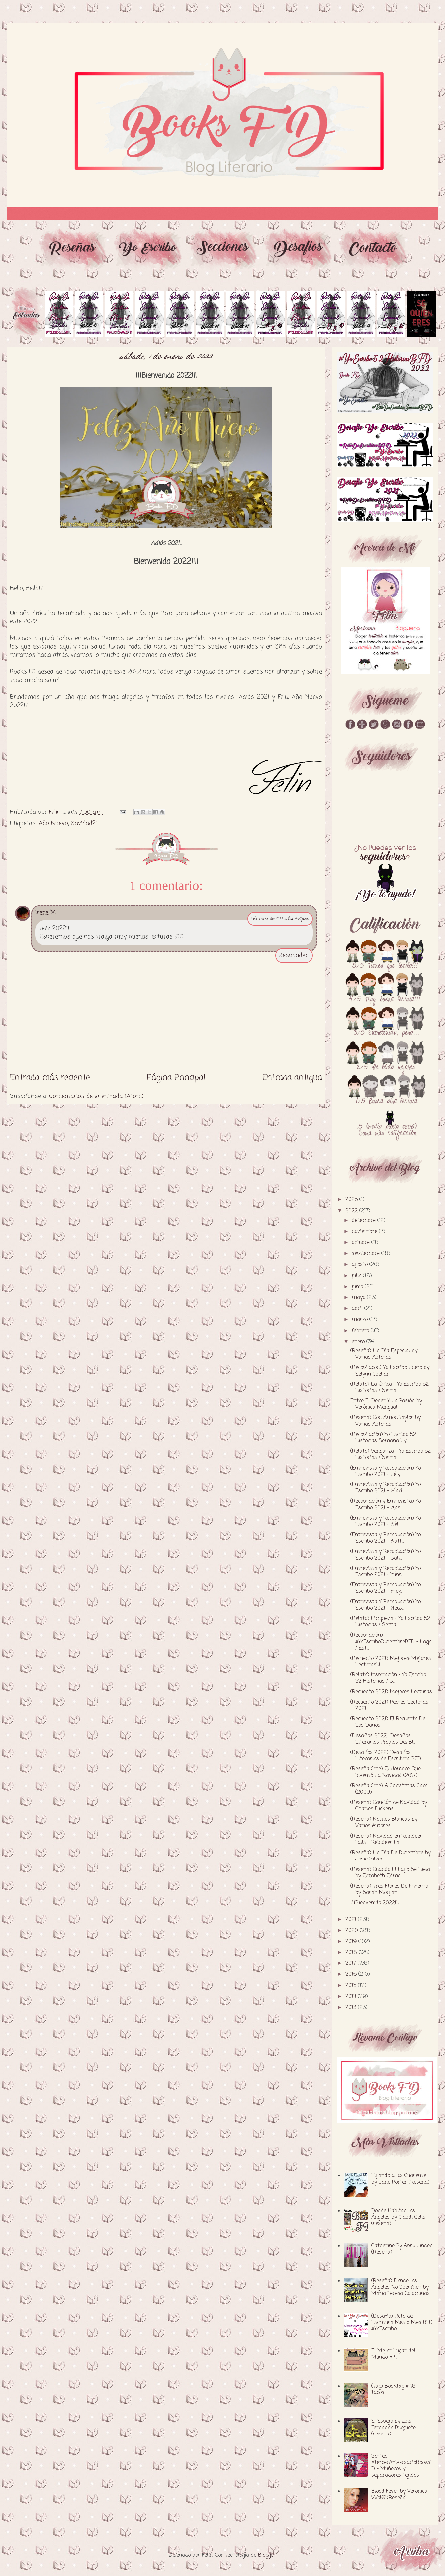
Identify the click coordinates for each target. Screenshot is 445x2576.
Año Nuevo (53, 823)
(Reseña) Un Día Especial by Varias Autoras (383, 1354)
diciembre (364, 1221)
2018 (352, 1952)
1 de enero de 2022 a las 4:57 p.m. (280, 918)
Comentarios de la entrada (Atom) (96, 1096)
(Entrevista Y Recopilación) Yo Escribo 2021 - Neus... (385, 1605)
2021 (351, 1920)
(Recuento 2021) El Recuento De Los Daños (387, 1722)
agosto (360, 1265)
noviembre (365, 1232)
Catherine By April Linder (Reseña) (401, 2249)
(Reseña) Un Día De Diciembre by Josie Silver (390, 1856)
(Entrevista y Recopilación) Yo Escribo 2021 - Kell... (385, 1521)
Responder (293, 955)
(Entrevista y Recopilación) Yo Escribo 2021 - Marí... (385, 1488)
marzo (360, 1320)
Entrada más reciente (50, 1077)
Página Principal (176, 1077)
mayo (359, 1298)
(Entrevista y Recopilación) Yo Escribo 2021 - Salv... (385, 1555)
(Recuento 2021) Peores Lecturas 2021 (389, 1705)
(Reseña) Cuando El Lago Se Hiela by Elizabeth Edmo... (390, 1873)
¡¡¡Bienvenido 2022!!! (374, 1903)
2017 (351, 1963)
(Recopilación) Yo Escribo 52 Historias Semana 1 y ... (383, 1438)
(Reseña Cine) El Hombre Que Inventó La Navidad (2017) (385, 1772)
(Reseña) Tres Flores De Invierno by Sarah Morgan (389, 1889)
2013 (351, 2008)
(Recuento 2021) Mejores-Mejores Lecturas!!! (390, 1662)
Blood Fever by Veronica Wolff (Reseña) (399, 2494)
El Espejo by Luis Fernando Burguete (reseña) (393, 2427)
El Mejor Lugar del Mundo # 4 (393, 2354)
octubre (361, 1243)
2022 (352, 1211)
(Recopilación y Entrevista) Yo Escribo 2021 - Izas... (385, 1504)
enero (359, 1342)
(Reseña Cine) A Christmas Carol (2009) (389, 1789)
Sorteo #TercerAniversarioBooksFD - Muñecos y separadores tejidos (402, 2466)
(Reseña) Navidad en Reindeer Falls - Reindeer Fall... (386, 1839)
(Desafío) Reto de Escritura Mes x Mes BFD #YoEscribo (402, 2322)
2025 (352, 1200)
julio (357, 1276)
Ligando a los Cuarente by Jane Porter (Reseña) (400, 2179)
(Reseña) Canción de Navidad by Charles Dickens (388, 1806)
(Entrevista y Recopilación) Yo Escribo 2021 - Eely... (385, 1471)
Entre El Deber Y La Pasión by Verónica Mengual (386, 1404)
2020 (352, 1931)
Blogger (267, 2555)
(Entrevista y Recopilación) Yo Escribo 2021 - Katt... (385, 1538)
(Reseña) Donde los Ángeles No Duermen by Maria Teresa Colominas (400, 2287)
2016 (351, 1974)
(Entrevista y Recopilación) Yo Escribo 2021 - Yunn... (385, 1572)
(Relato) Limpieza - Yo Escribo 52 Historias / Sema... (390, 1622)
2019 (351, 1942)
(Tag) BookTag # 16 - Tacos (395, 2389)
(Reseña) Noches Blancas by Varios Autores (383, 1822)
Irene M (45, 912)
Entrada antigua (292, 1077)
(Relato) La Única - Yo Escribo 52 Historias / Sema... (389, 1388)
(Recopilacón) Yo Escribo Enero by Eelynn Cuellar (389, 1371)
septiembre (366, 1254)
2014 (351, 1997)
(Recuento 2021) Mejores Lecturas (391, 1692)
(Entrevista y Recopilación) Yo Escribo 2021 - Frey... (385, 1588)
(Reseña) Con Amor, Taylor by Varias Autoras (385, 1421)
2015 (351, 1986)
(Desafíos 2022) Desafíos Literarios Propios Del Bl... (382, 1739)
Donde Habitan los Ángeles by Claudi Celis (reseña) (398, 2217)
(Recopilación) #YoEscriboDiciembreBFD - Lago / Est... (390, 1641)
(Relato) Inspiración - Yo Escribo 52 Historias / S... (388, 1678)
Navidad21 (84, 823)
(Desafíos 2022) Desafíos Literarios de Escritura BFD (385, 1756)
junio (358, 1287)
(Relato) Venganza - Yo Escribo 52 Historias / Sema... (390, 1454)
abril (358, 1309)
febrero (361, 1331)
